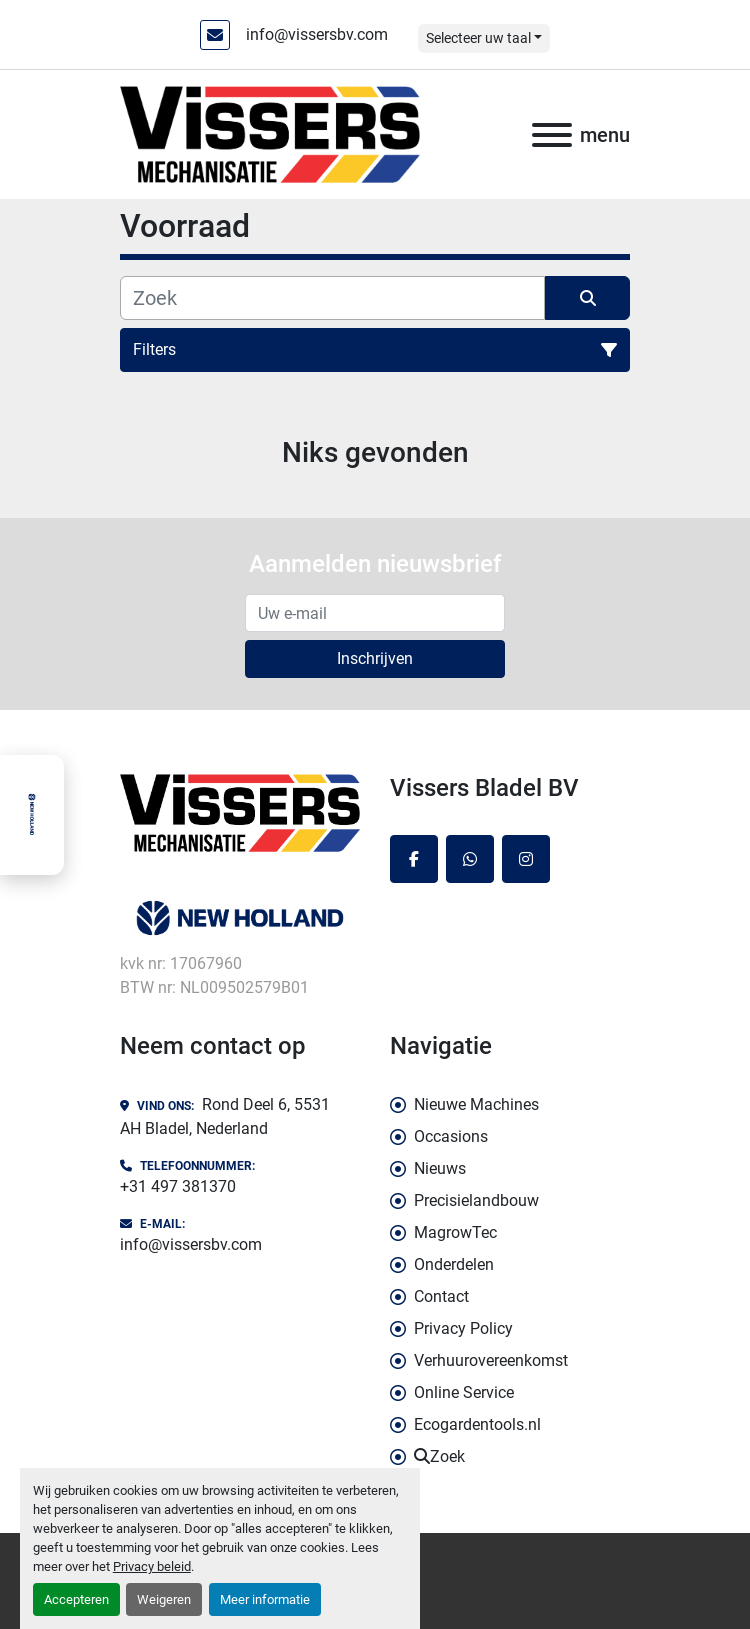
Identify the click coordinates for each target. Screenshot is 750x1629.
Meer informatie (265, 1599)
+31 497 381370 (178, 1186)
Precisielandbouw (476, 1200)
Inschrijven (375, 658)
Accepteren (76, 1599)
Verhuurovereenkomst (491, 1360)
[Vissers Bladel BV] (240, 812)
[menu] (552, 135)
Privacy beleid (152, 1566)
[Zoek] (332, 298)
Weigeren (164, 1599)
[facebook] (414, 859)
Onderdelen (454, 1264)
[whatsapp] (470, 859)
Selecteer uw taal (478, 38)
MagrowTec (455, 1232)
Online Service (464, 1392)
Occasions (451, 1136)
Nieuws (440, 1168)
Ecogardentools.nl (477, 1424)
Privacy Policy (463, 1328)
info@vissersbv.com (317, 34)
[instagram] (526, 859)
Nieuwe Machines (476, 1104)
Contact (441, 1296)
